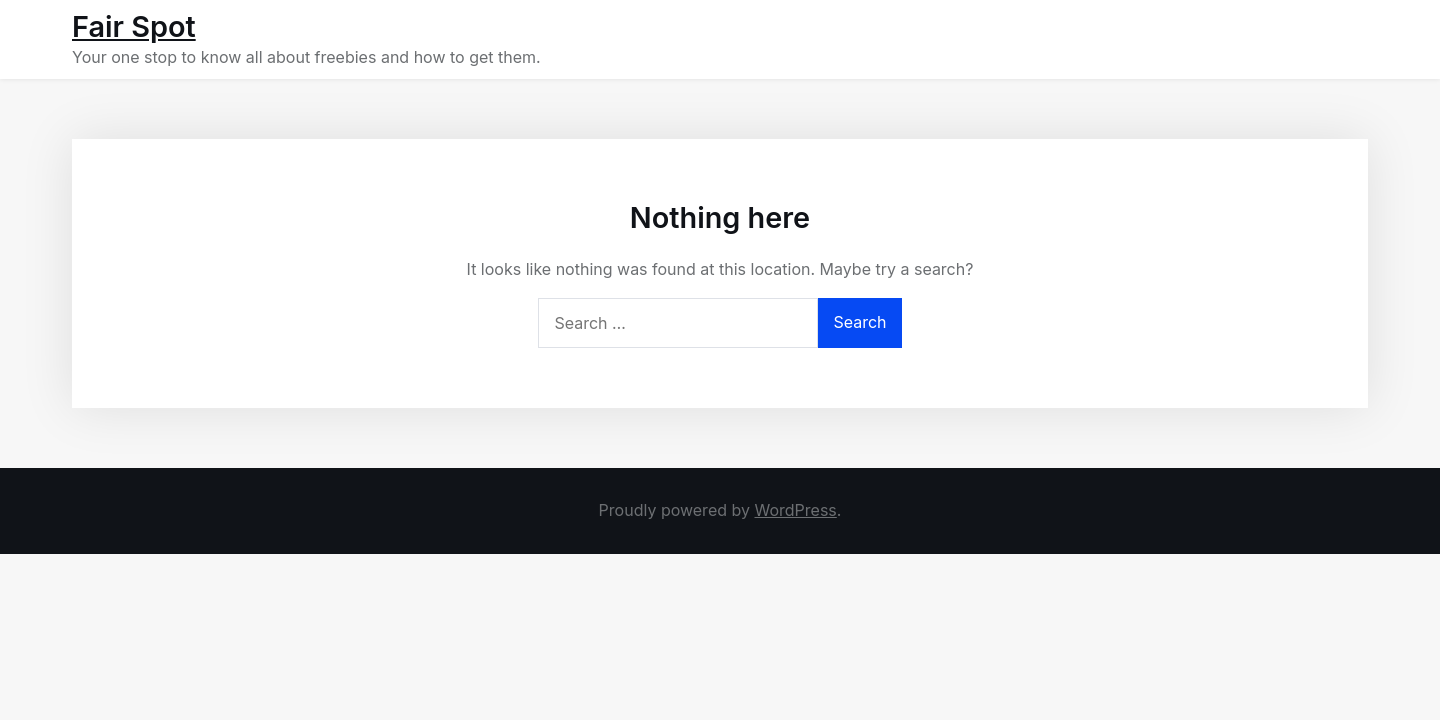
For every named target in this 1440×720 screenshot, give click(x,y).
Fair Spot (134, 26)
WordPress (795, 510)
